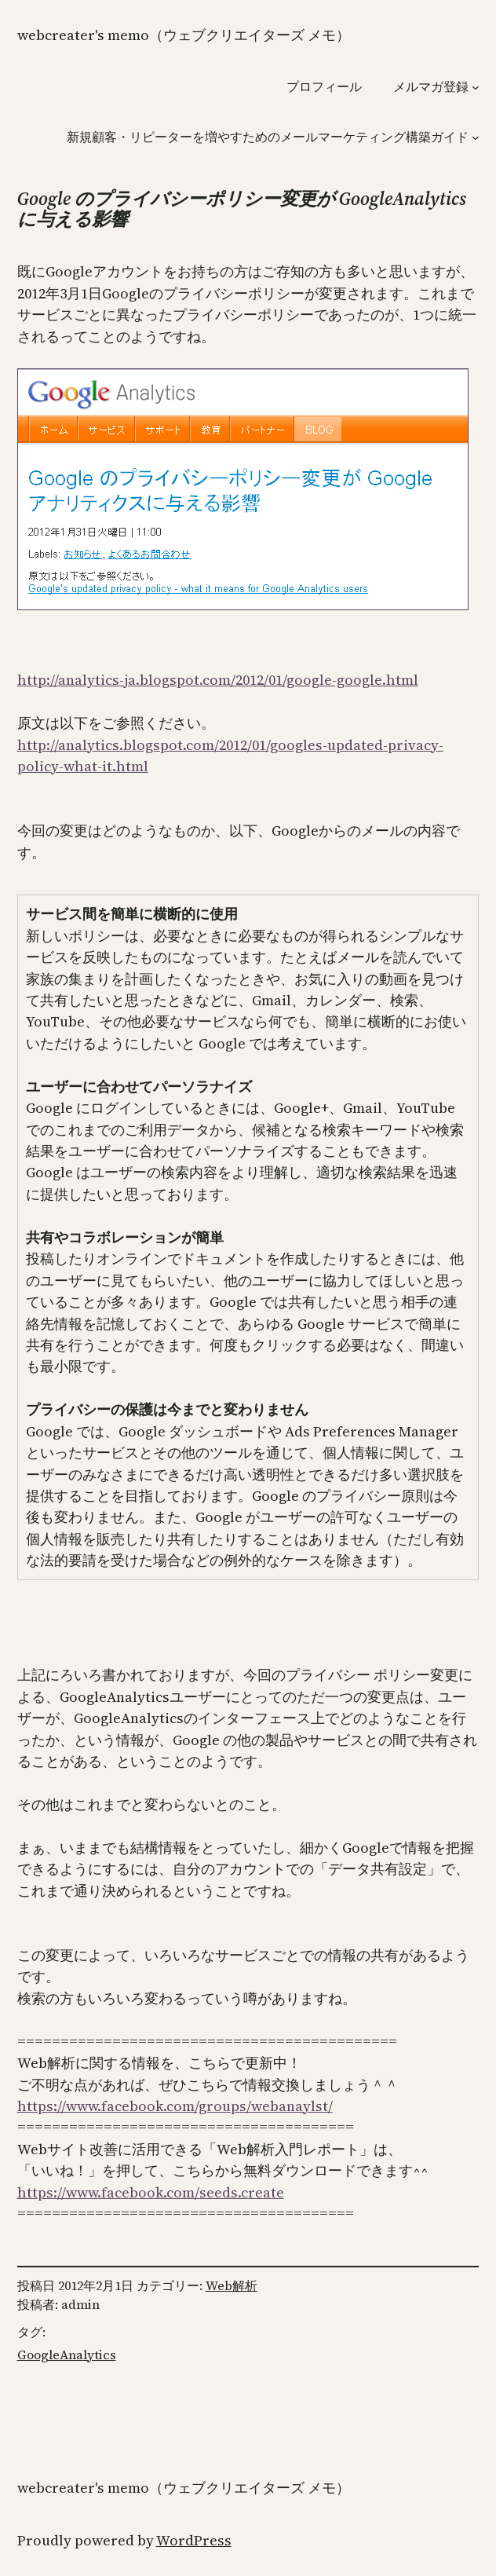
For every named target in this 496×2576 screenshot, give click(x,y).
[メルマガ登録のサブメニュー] (476, 86)
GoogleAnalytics (66, 2354)
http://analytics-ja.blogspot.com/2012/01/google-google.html (217, 680)
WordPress (194, 2540)
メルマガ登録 (431, 86)
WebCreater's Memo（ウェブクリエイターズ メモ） (183, 35)
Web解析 (231, 2285)
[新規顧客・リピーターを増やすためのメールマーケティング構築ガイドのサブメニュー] (476, 137)
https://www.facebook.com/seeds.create (150, 2192)
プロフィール (324, 86)
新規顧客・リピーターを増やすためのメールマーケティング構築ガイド (268, 136)
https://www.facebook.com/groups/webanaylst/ (175, 2106)
